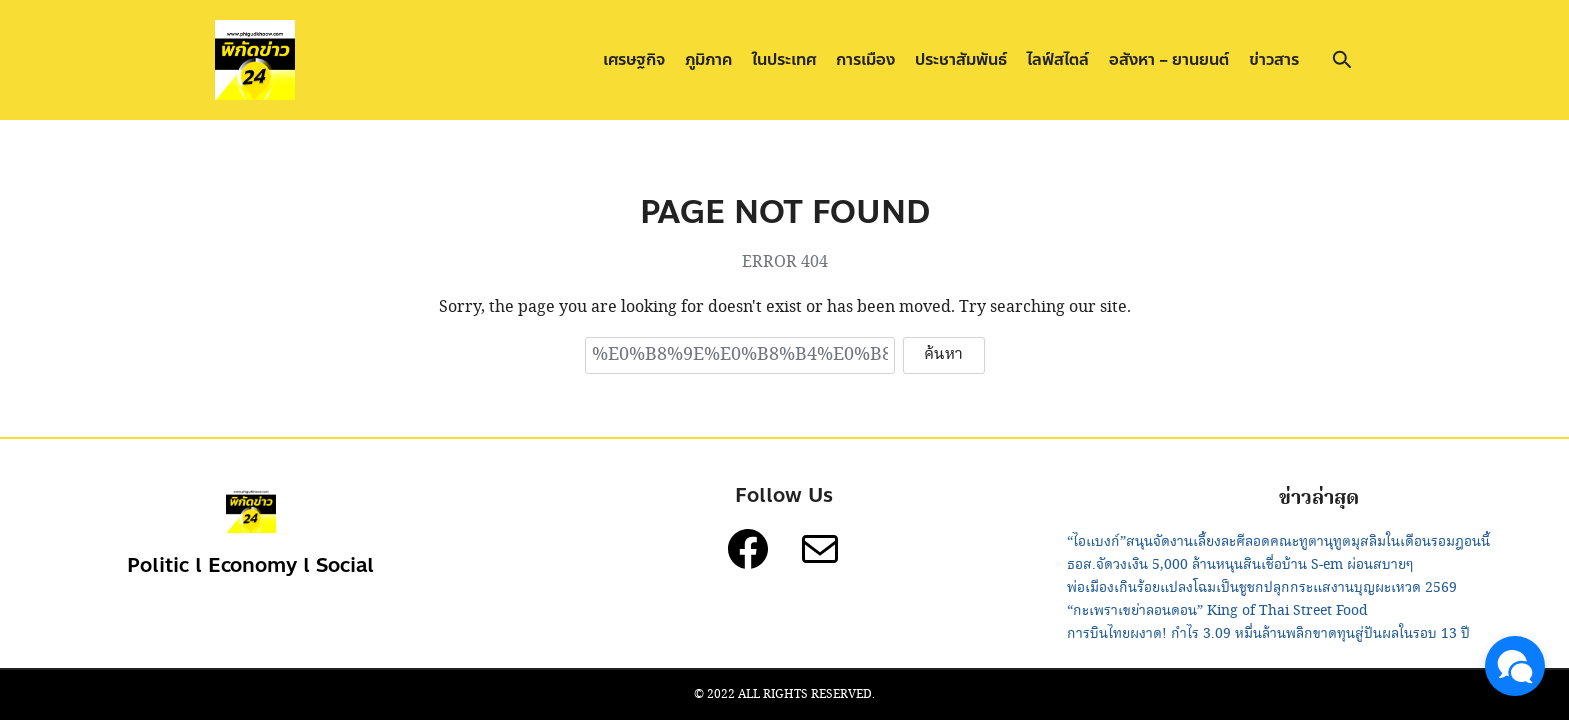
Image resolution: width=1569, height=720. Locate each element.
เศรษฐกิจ (634, 59)
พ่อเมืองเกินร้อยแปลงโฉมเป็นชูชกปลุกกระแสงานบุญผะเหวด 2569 (1262, 588)
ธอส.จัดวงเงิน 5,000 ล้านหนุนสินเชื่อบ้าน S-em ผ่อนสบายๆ (1240, 565)
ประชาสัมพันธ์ (961, 59)
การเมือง (865, 59)
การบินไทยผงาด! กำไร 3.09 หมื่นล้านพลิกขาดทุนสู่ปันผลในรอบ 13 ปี (1268, 634)
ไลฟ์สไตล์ (1058, 59)
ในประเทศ (784, 59)
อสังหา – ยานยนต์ (1169, 59)
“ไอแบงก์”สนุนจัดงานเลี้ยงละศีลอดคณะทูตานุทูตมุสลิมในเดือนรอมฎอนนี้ (1278, 542)
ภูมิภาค (708, 59)
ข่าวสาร (1274, 59)
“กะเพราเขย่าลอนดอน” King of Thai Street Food (1217, 611)
